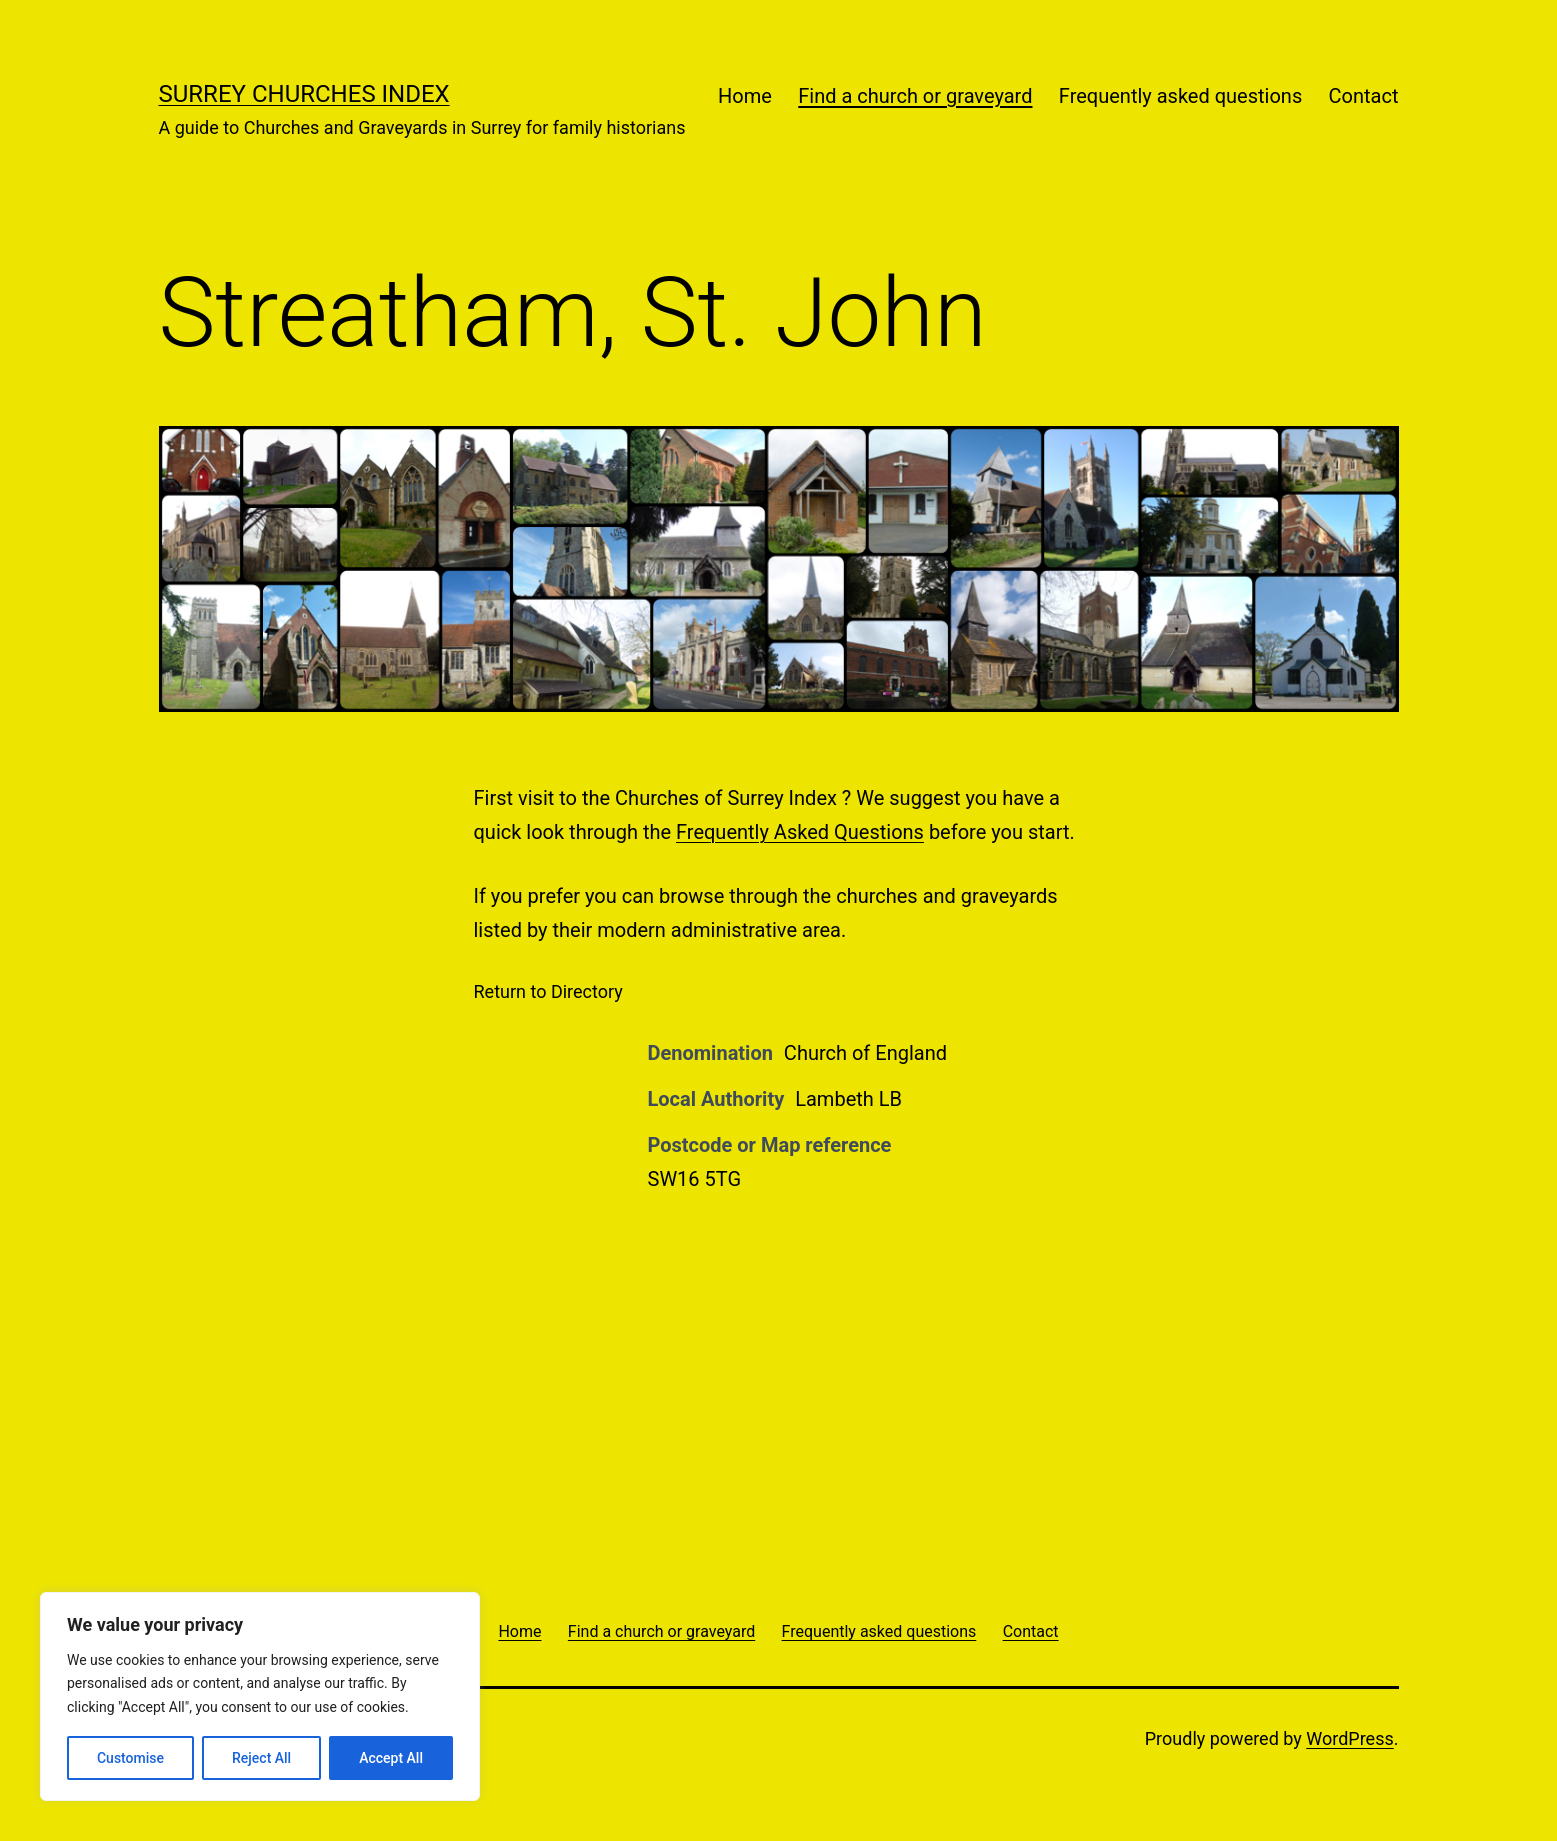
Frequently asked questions (1180, 96)
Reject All (261, 1758)
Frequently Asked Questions (800, 832)
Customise (130, 1758)
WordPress (1349, 1738)
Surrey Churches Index (304, 94)
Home (745, 96)
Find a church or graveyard (915, 96)
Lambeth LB (848, 1099)
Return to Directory (548, 991)
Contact (1364, 96)
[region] (260, 1696)
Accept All (391, 1758)
